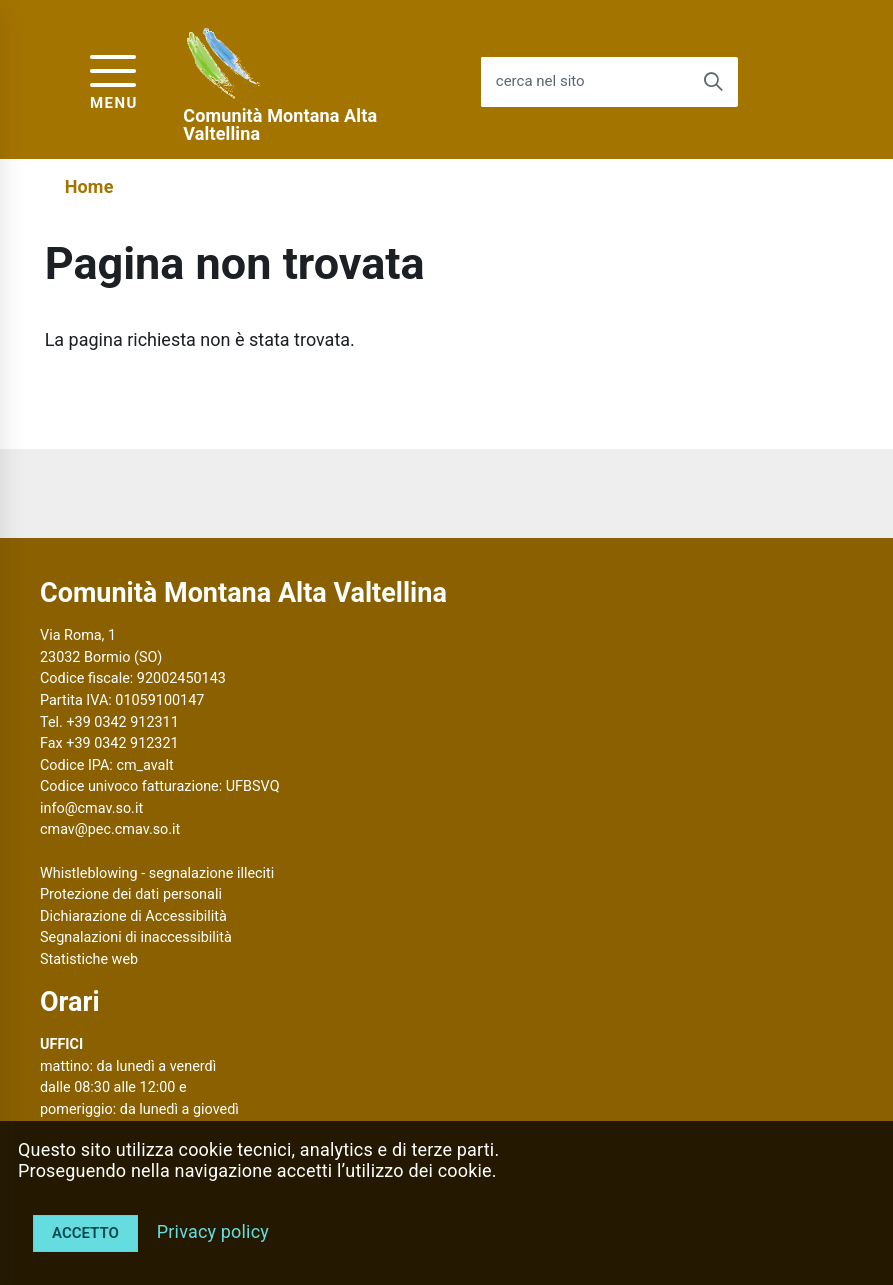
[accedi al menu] (114, 79)
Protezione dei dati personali (131, 894)
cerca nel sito (540, 81)
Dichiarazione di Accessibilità (133, 916)
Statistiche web (89, 959)
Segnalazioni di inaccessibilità (136, 937)
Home (89, 186)
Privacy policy (213, 1231)
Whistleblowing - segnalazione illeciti (157, 873)
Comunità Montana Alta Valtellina (280, 125)
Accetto (85, 1233)
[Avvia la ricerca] (713, 82)
